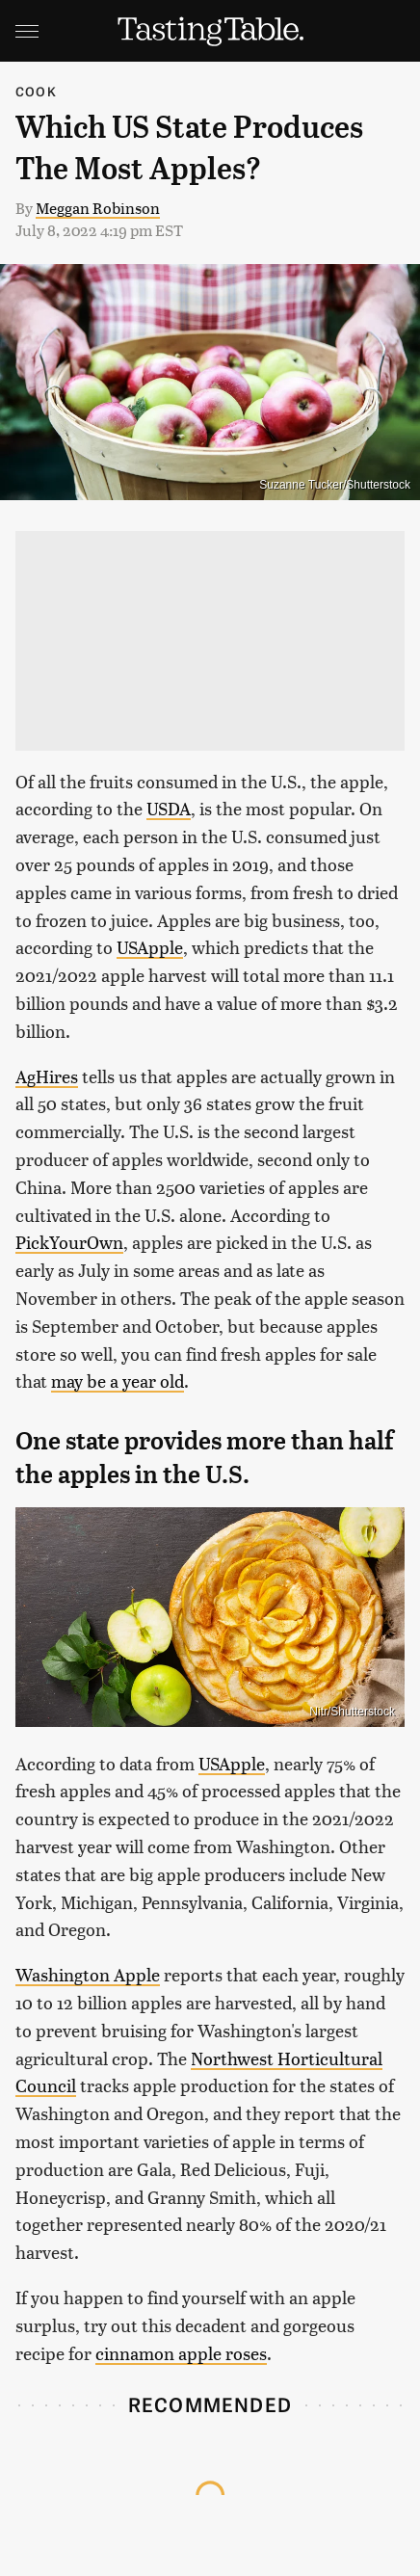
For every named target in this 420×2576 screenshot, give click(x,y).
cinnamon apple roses (181, 2353)
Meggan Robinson (98, 208)
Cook (36, 91)
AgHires (46, 1076)
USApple (150, 947)
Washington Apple (87, 1974)
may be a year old (117, 1380)
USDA (168, 808)
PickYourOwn (69, 1242)
